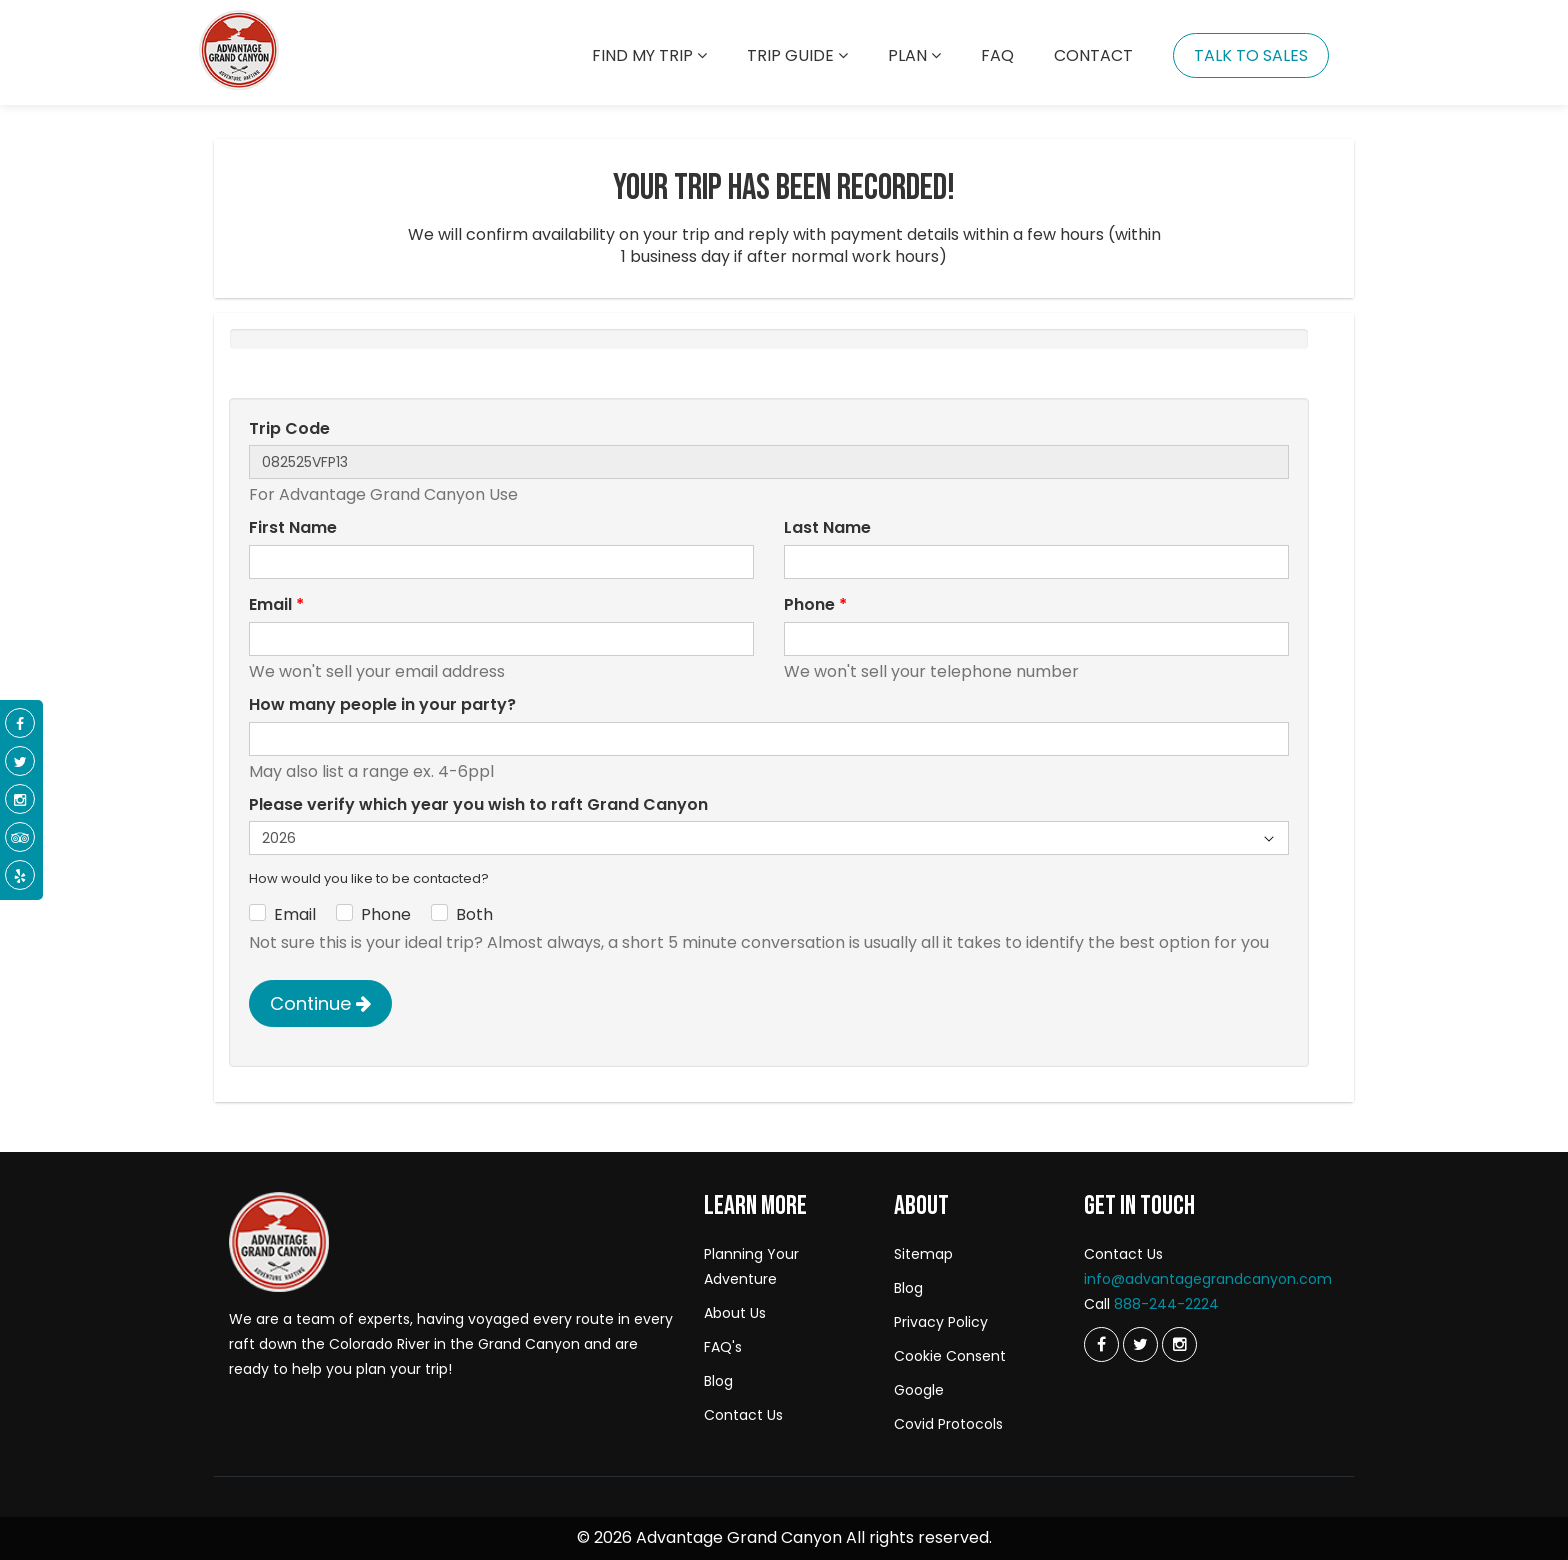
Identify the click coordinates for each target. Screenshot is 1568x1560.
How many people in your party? (382, 705)
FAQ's (723, 1347)
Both (474, 915)
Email (276, 605)
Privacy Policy (941, 1322)
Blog (718, 1381)
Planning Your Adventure (751, 1266)
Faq (997, 55)
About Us (735, 1313)
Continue (320, 1003)
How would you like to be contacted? (369, 879)
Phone (815, 605)
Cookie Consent (950, 1356)
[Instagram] (1179, 1344)
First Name (293, 528)
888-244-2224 (1166, 1304)
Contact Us (743, 1415)
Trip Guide (797, 55)
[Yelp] (20, 876)
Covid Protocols (948, 1424)
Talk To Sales (1251, 55)
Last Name (827, 528)
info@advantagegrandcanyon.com (1208, 1279)
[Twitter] (1101, 1344)
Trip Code (289, 429)
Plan (914, 55)
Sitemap (923, 1254)
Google (919, 1390)
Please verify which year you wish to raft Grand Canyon (478, 805)
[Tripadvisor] (20, 838)
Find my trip (649, 55)
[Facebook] (20, 724)
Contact (1093, 55)
